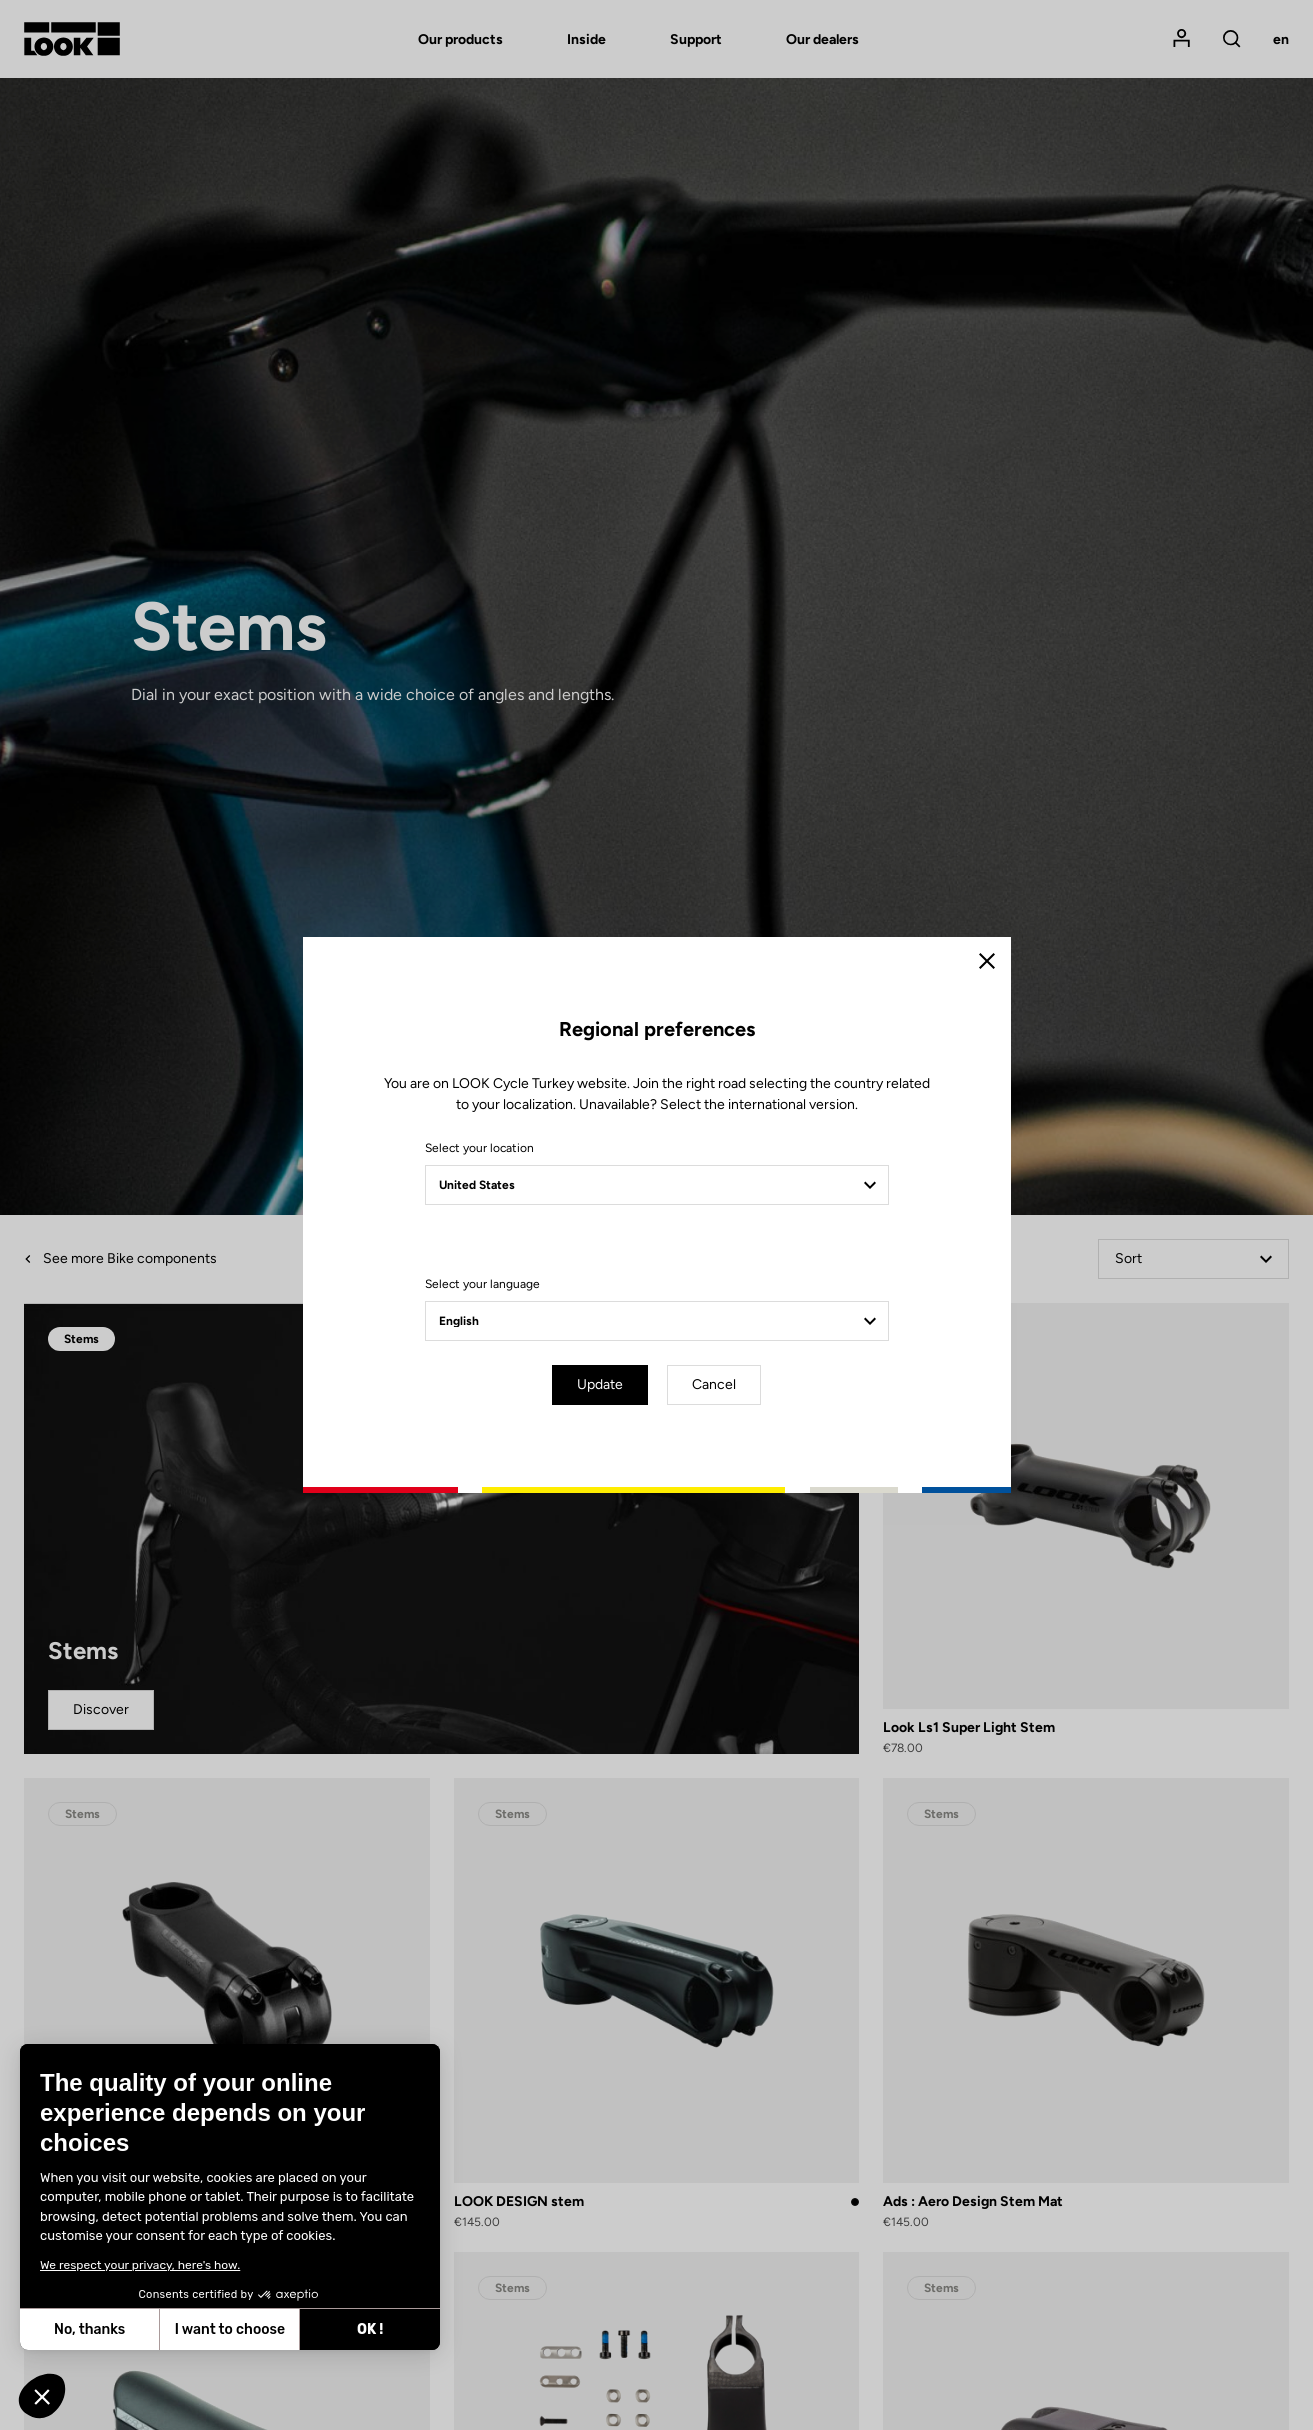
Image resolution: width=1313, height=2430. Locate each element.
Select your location (479, 1148)
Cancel (714, 1384)
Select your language (482, 1284)
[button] (42, 2396)
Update (600, 1384)
